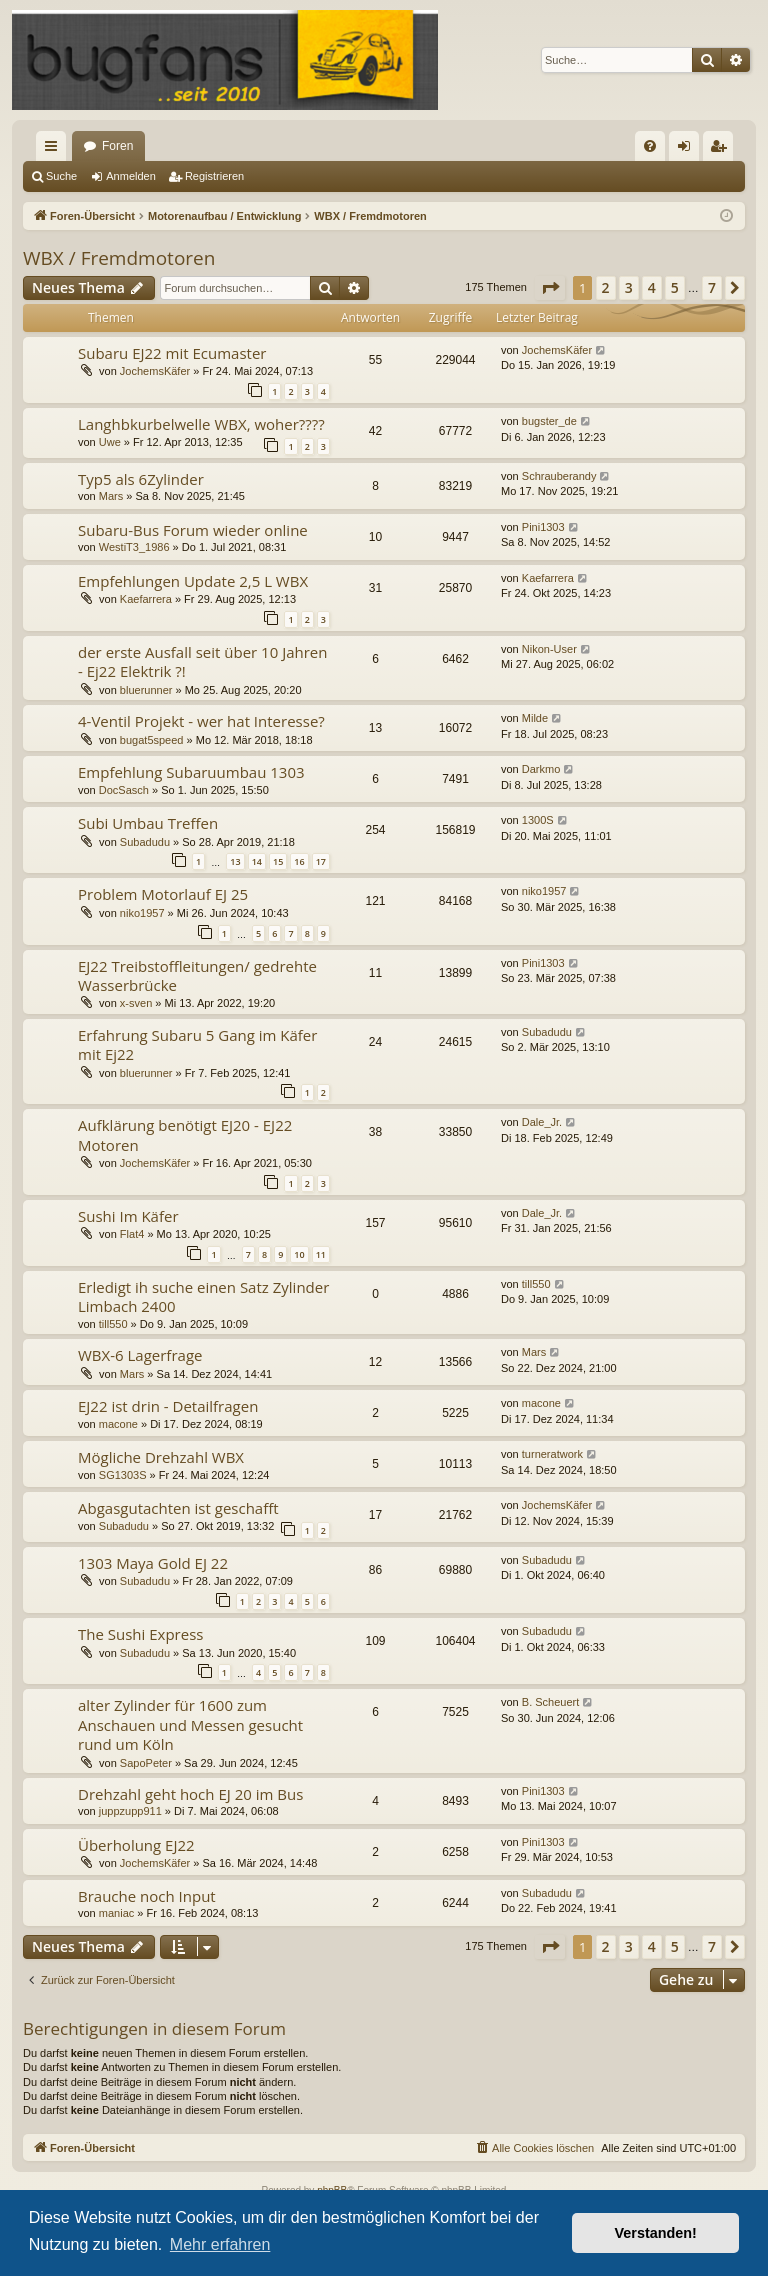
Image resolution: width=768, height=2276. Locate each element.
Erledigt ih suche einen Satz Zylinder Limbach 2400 (203, 1296)
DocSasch (124, 790)
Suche (61, 176)
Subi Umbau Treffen (148, 823)
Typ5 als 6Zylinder (141, 479)
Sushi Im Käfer (128, 1216)
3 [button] (629, 287)
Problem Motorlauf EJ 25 (163, 894)
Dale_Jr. (542, 1122)
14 (257, 861)
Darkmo (541, 769)
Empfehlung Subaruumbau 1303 (191, 772)
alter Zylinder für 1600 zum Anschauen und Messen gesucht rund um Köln (190, 1724)
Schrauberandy (559, 476)
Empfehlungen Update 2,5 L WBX (193, 581)
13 (235, 861)
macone (118, 1424)
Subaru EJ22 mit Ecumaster (172, 353)
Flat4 (132, 1234)
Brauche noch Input (147, 1896)
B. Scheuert (550, 1702)
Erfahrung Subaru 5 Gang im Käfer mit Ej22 (197, 1044)
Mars (111, 496)
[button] (550, 288)
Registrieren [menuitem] (722, 150)
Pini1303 (543, 527)
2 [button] (606, 287)
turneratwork (552, 1454)
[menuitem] (650, 146)
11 (321, 1254)
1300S (538, 820)
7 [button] (712, 287)
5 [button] (675, 287)
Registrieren (214, 176)
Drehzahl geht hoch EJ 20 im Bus (190, 1794)
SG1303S (123, 1475)
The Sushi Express (140, 1634)
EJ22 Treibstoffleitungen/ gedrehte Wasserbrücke (197, 975)
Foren (117, 146)
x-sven (136, 1003)
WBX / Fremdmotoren (119, 258)
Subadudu (145, 842)
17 (321, 861)
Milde (535, 718)
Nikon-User (549, 649)
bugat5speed (152, 740)
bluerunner (146, 690)
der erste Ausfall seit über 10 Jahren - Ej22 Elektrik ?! (202, 661)
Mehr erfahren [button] (220, 2244)
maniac (116, 1913)
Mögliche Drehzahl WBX (161, 1457)
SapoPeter (146, 1763)
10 (299, 1254)
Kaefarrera (146, 599)
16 (299, 861)
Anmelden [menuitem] (688, 150)
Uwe (110, 442)
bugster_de (549, 421)
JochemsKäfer (155, 371)
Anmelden (131, 176)
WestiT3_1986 (134, 547)
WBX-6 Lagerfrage (140, 1355)
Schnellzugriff (55, 150)
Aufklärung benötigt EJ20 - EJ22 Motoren (185, 1134)
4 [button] (652, 287)
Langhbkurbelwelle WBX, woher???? (201, 424)
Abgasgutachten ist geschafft (178, 1508)
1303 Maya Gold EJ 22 (153, 1563)
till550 (113, 1324)
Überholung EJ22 (136, 1845)
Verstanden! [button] (656, 2233)
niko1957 (142, 913)
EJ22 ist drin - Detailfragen (168, 1406)
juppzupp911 (130, 1811)
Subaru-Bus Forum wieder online (193, 530)
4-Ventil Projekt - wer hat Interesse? (201, 721)
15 (278, 861)
